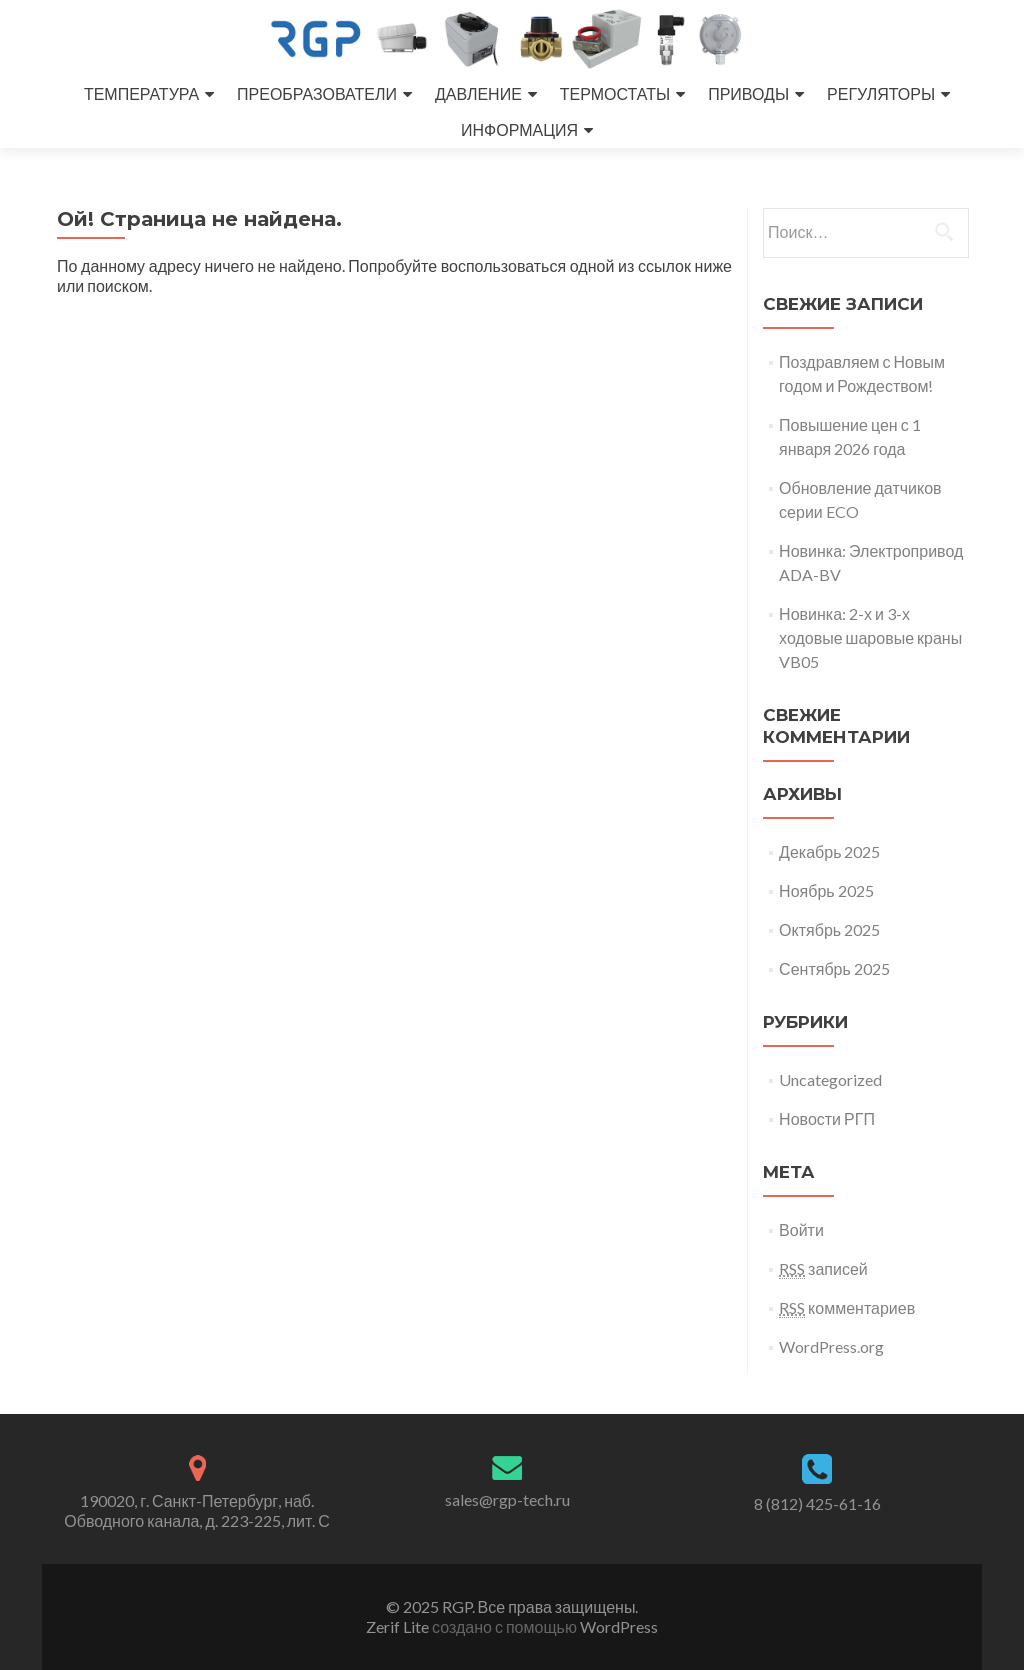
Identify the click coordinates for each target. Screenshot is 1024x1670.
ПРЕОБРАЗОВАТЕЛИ (317, 93)
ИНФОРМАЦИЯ (519, 129)
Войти (801, 1229)
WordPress (617, 1626)
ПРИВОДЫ (748, 93)
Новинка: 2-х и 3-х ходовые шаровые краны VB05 (870, 637)
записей (823, 1269)
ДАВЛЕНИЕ (478, 93)
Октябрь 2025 (829, 929)
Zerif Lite (399, 1626)
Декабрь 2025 (829, 851)
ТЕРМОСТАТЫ (615, 93)
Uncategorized (830, 1079)
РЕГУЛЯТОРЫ (881, 93)
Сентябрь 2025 (834, 968)
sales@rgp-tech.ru (507, 1499)
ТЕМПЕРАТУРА (141, 93)
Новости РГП (827, 1118)
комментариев (847, 1308)
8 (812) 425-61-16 (817, 1503)
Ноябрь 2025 (826, 890)
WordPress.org (831, 1346)
